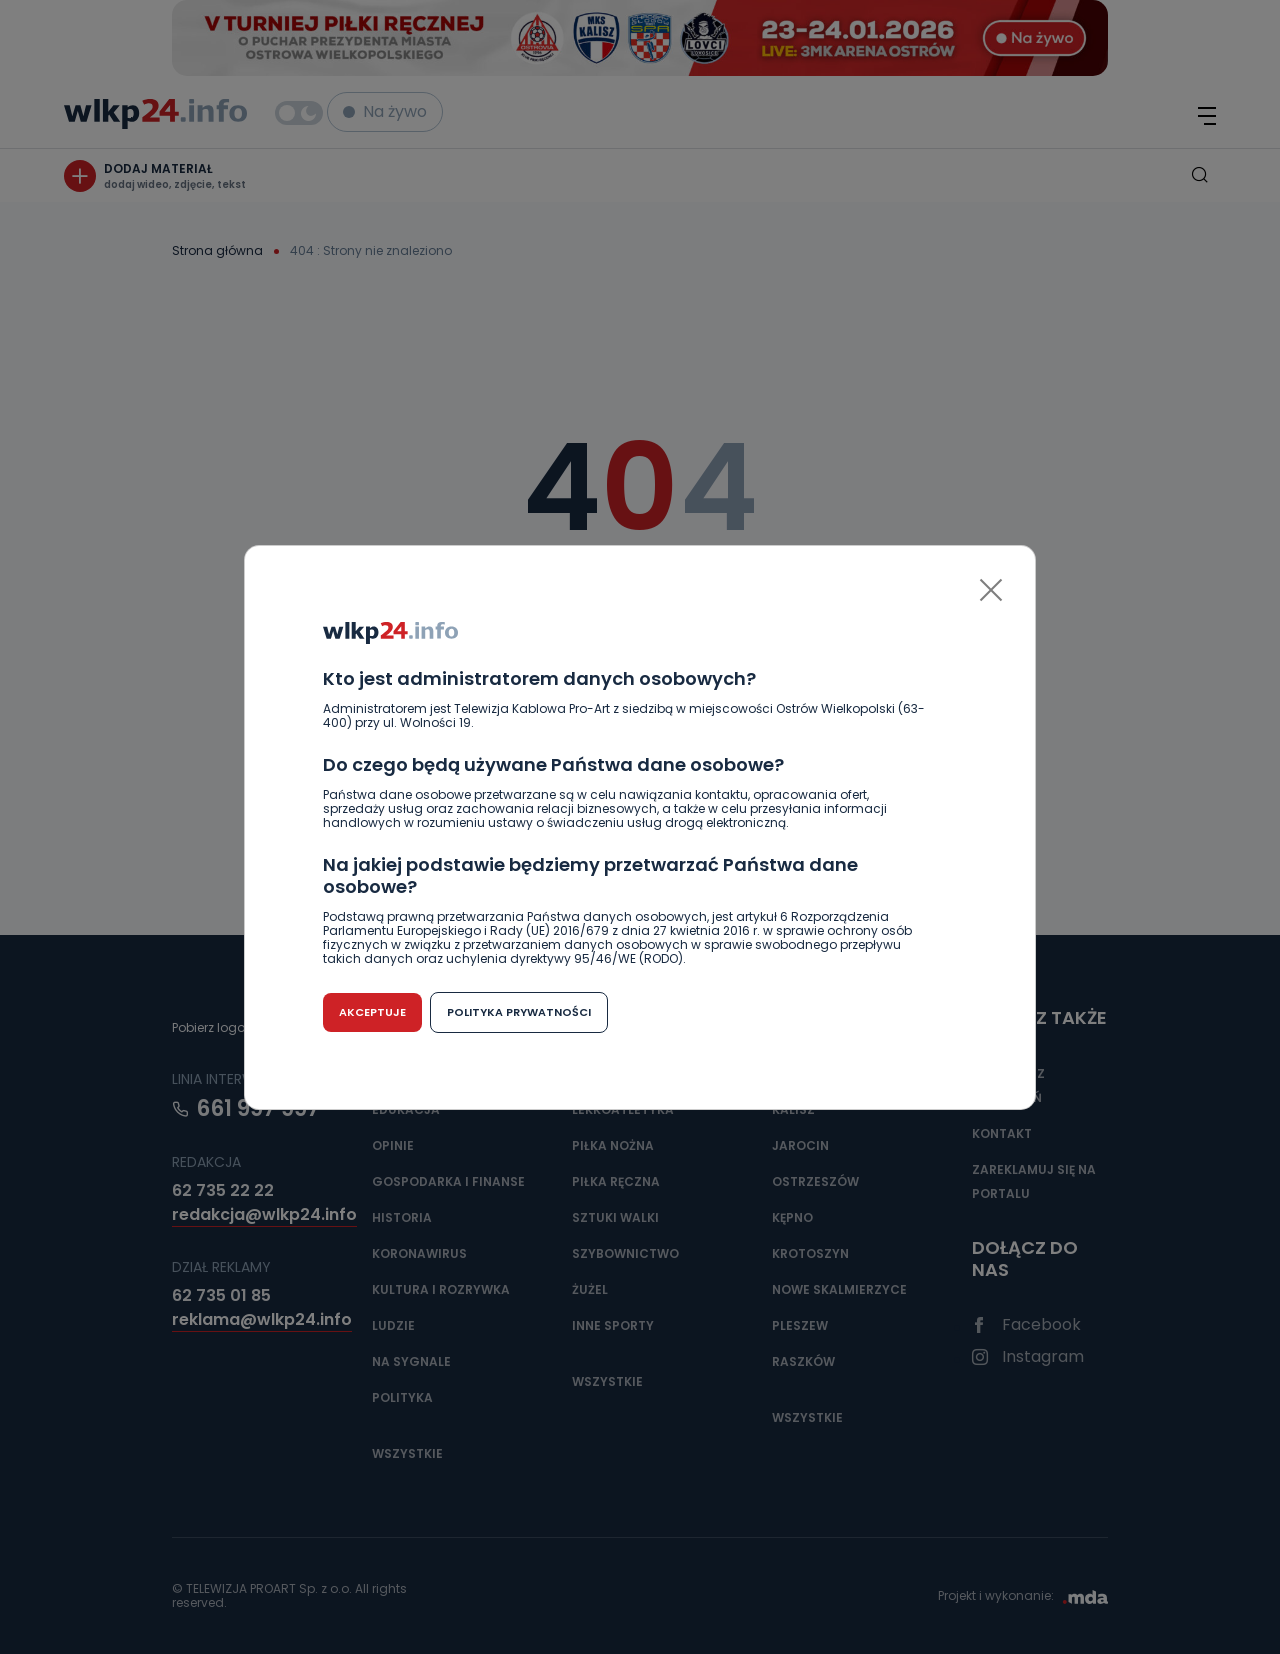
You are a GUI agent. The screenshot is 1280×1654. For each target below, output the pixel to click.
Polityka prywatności (519, 1012)
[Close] (991, 590)
